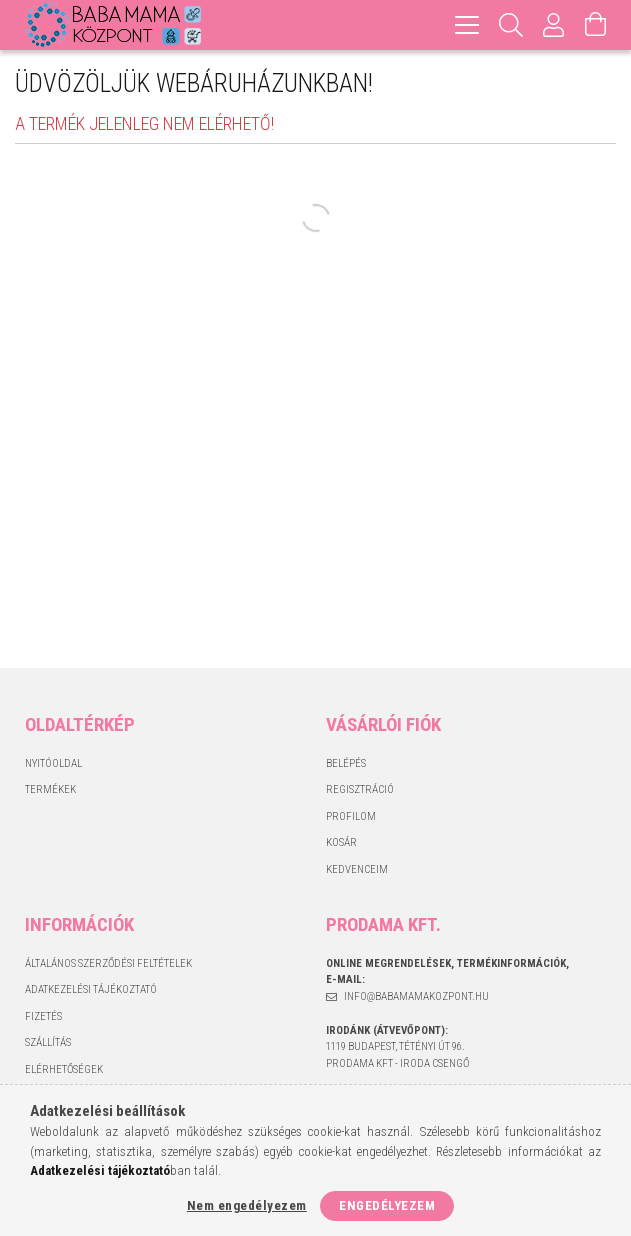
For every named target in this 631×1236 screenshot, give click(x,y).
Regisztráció (360, 789)
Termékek (50, 789)
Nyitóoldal (53, 763)
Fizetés (43, 1016)
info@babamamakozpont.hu (416, 996)
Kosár (341, 842)
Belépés (346, 763)
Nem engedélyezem (247, 1205)
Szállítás (48, 1042)
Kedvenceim (357, 869)
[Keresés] (511, 25)
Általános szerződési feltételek (108, 963)
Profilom (351, 816)
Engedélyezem (387, 1205)
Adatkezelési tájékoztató (91, 989)
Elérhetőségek (64, 1069)
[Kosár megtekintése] (596, 25)
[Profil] (554, 25)
